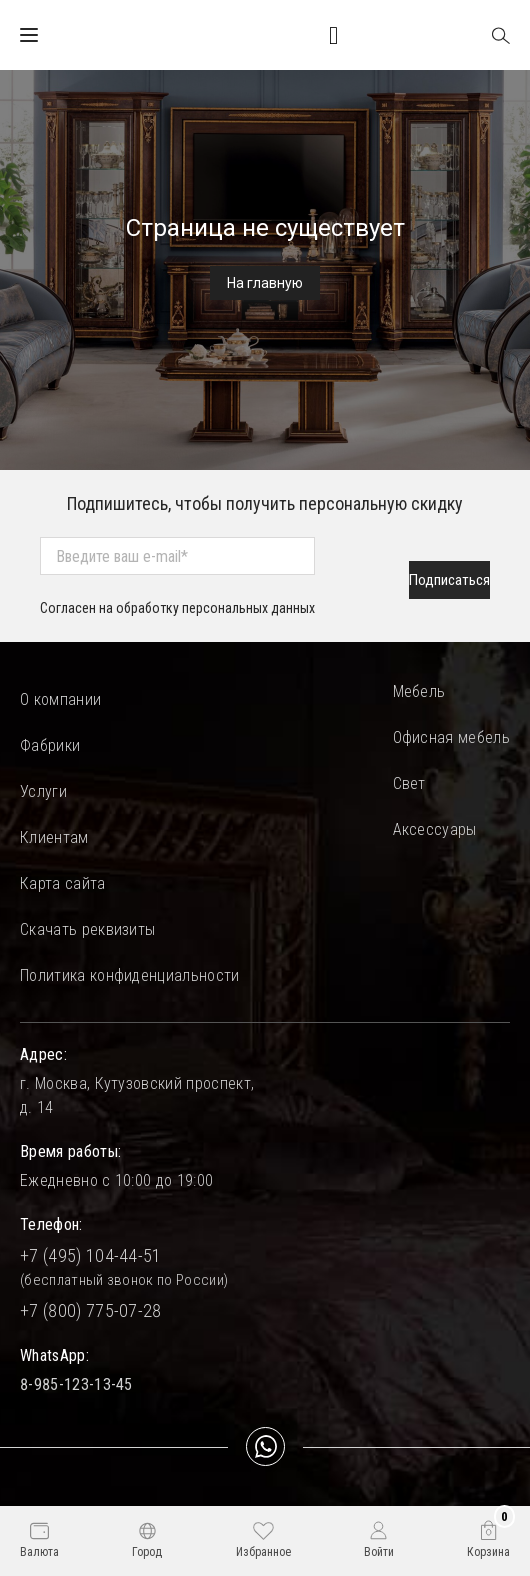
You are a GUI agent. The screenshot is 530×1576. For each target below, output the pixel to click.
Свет (409, 783)
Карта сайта (63, 883)
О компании (60, 699)
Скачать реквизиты (87, 929)
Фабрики (50, 745)
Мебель (419, 691)
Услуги (43, 791)
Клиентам (54, 837)
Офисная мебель (451, 737)
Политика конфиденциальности (130, 975)
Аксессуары (435, 829)
